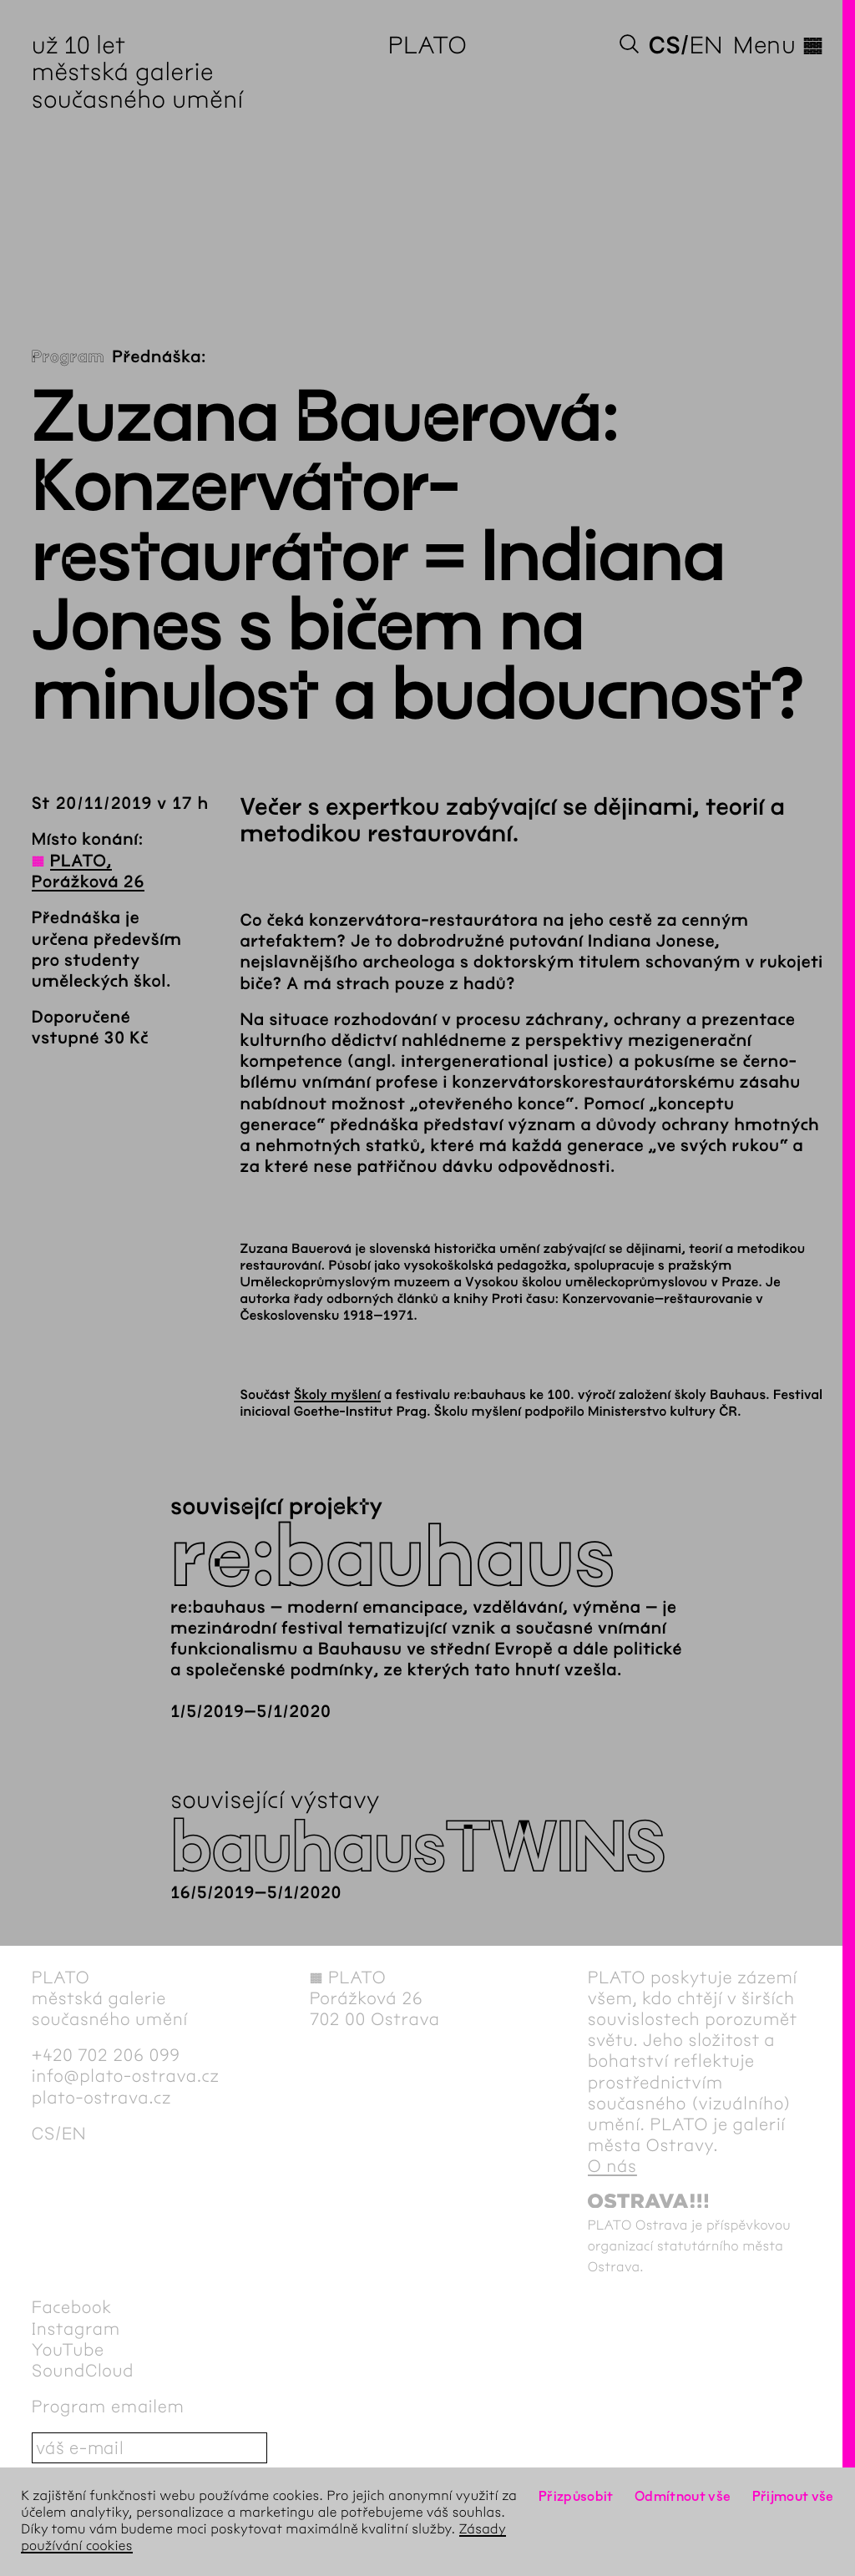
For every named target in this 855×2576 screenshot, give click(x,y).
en (706, 45)
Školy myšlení (337, 1395)
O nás (612, 2166)
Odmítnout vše (683, 2496)
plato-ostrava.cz (101, 2098)
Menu (778, 45)
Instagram (76, 2329)
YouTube (68, 2350)
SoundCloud (83, 2371)
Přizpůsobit (576, 2496)
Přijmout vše (793, 2496)
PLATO (428, 45)
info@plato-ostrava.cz (126, 2076)
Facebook (72, 2307)
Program (68, 357)
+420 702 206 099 (106, 2055)
